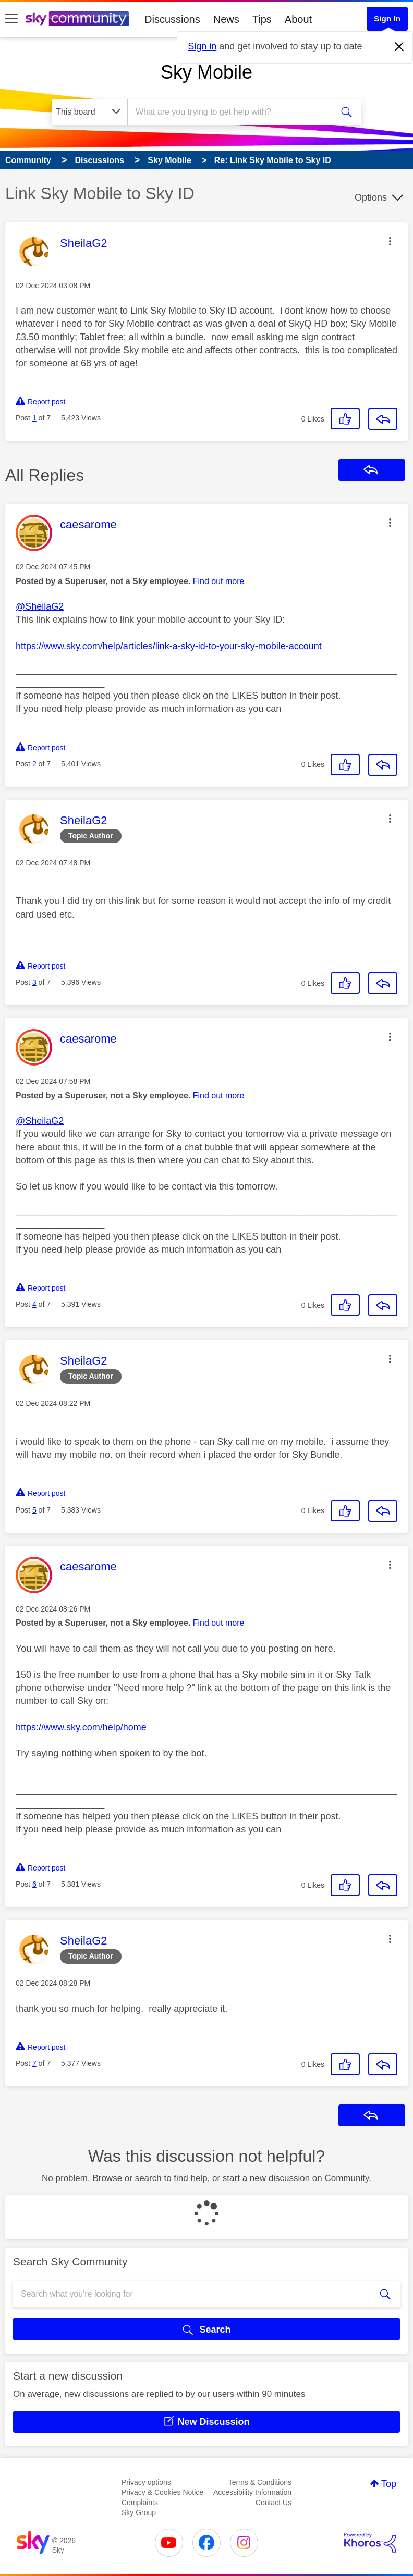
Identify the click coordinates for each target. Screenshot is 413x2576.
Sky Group (139, 2512)
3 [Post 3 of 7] (34, 982)
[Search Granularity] (89, 112)
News (226, 19)
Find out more (219, 581)
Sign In (387, 18)
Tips (262, 19)
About (298, 19)
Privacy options (146, 2482)
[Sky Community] (77, 19)
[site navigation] (11, 19)
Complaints (140, 2502)
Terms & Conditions (259, 2482)
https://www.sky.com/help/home (81, 1727)
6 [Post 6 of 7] (34, 1884)
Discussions (172, 19)
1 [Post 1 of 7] (34, 418)
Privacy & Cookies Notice (162, 2492)
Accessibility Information (252, 2492)
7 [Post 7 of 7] (34, 2063)
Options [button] (371, 197)
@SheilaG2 (40, 606)
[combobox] (233, 112)
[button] (390, 241)
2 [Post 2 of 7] (34, 764)
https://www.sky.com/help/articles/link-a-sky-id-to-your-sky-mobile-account (169, 646)
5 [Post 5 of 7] (34, 1510)
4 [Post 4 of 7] (34, 1304)
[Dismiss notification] (399, 47)
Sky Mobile (206, 72)
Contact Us (273, 2502)
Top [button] (388, 2484)
